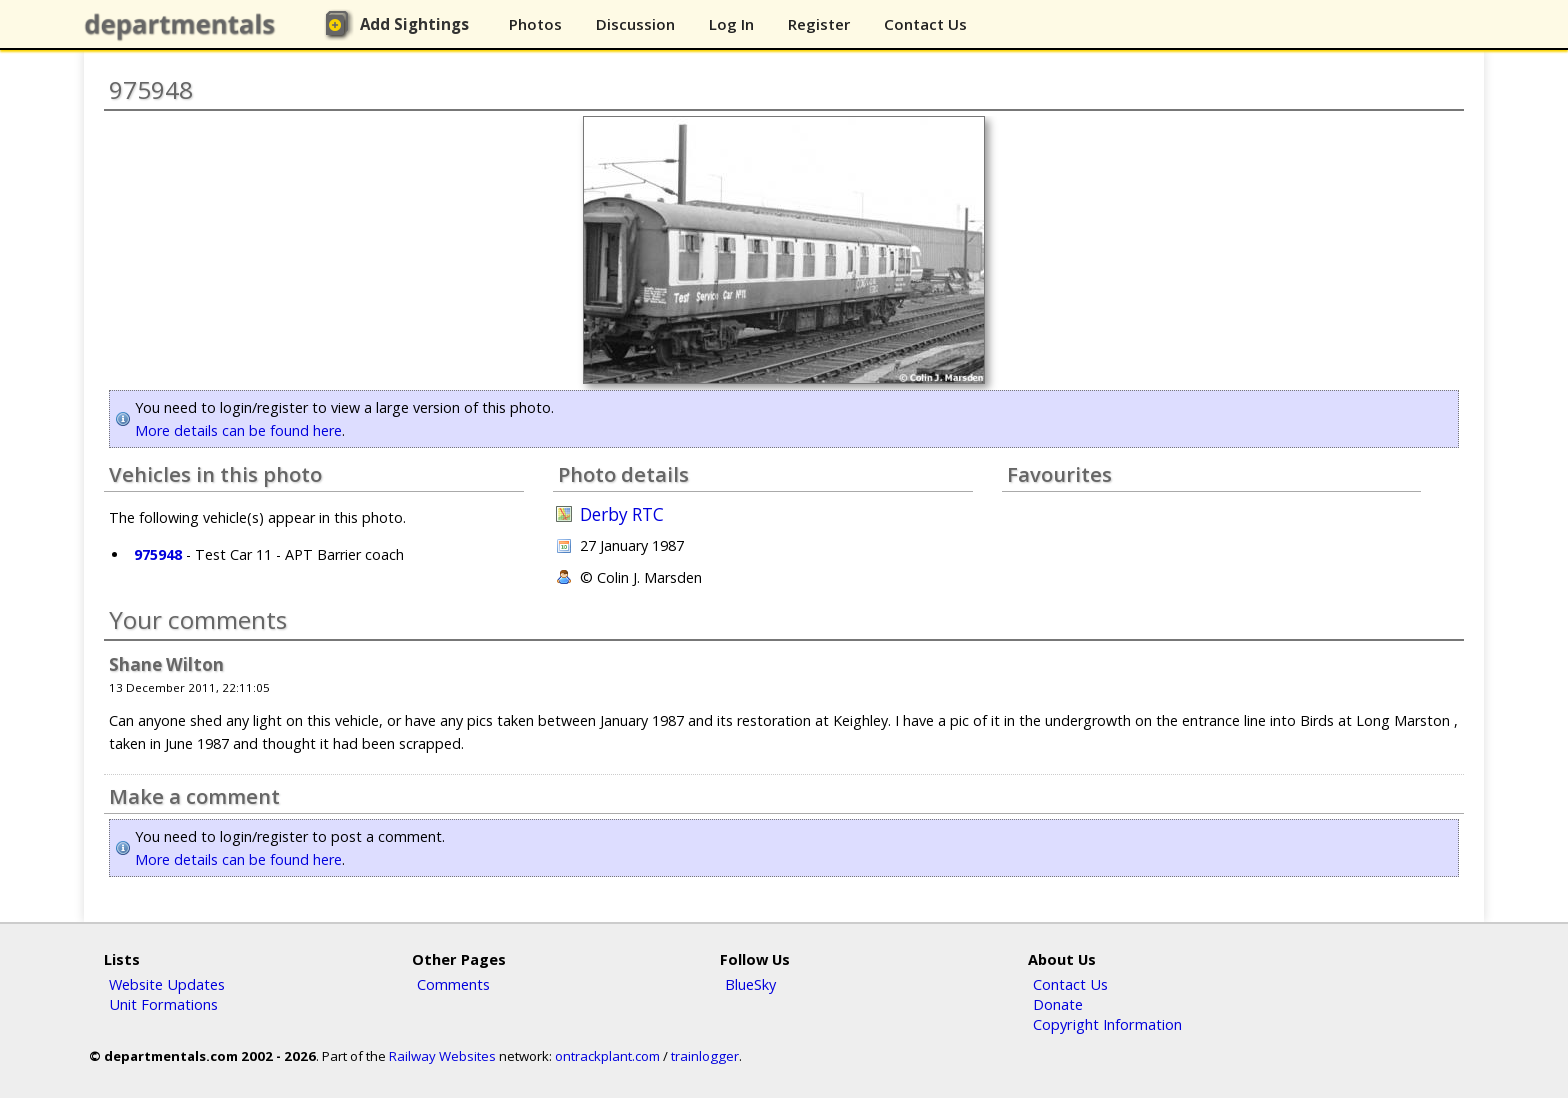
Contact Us (925, 24)
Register (819, 24)
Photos (535, 24)
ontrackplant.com (607, 1056)
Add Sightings (414, 24)
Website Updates (167, 984)
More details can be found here (238, 430)
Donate (1058, 1004)
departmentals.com (184, 25)
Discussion (635, 24)
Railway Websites (442, 1056)
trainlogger (705, 1056)
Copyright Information (1107, 1024)
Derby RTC (622, 514)
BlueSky (750, 984)
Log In (731, 24)
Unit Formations (163, 1004)
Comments (453, 984)
